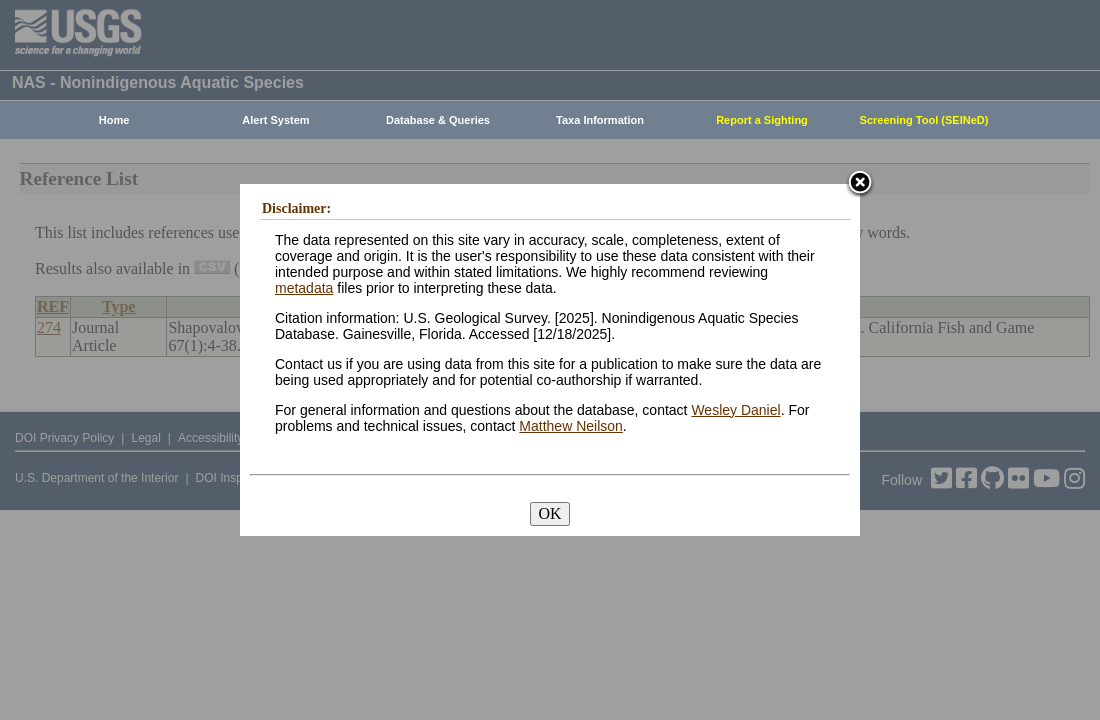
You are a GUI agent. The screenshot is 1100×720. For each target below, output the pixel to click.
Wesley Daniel (735, 410)
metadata (304, 288)
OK (549, 513)
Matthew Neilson (571, 426)
